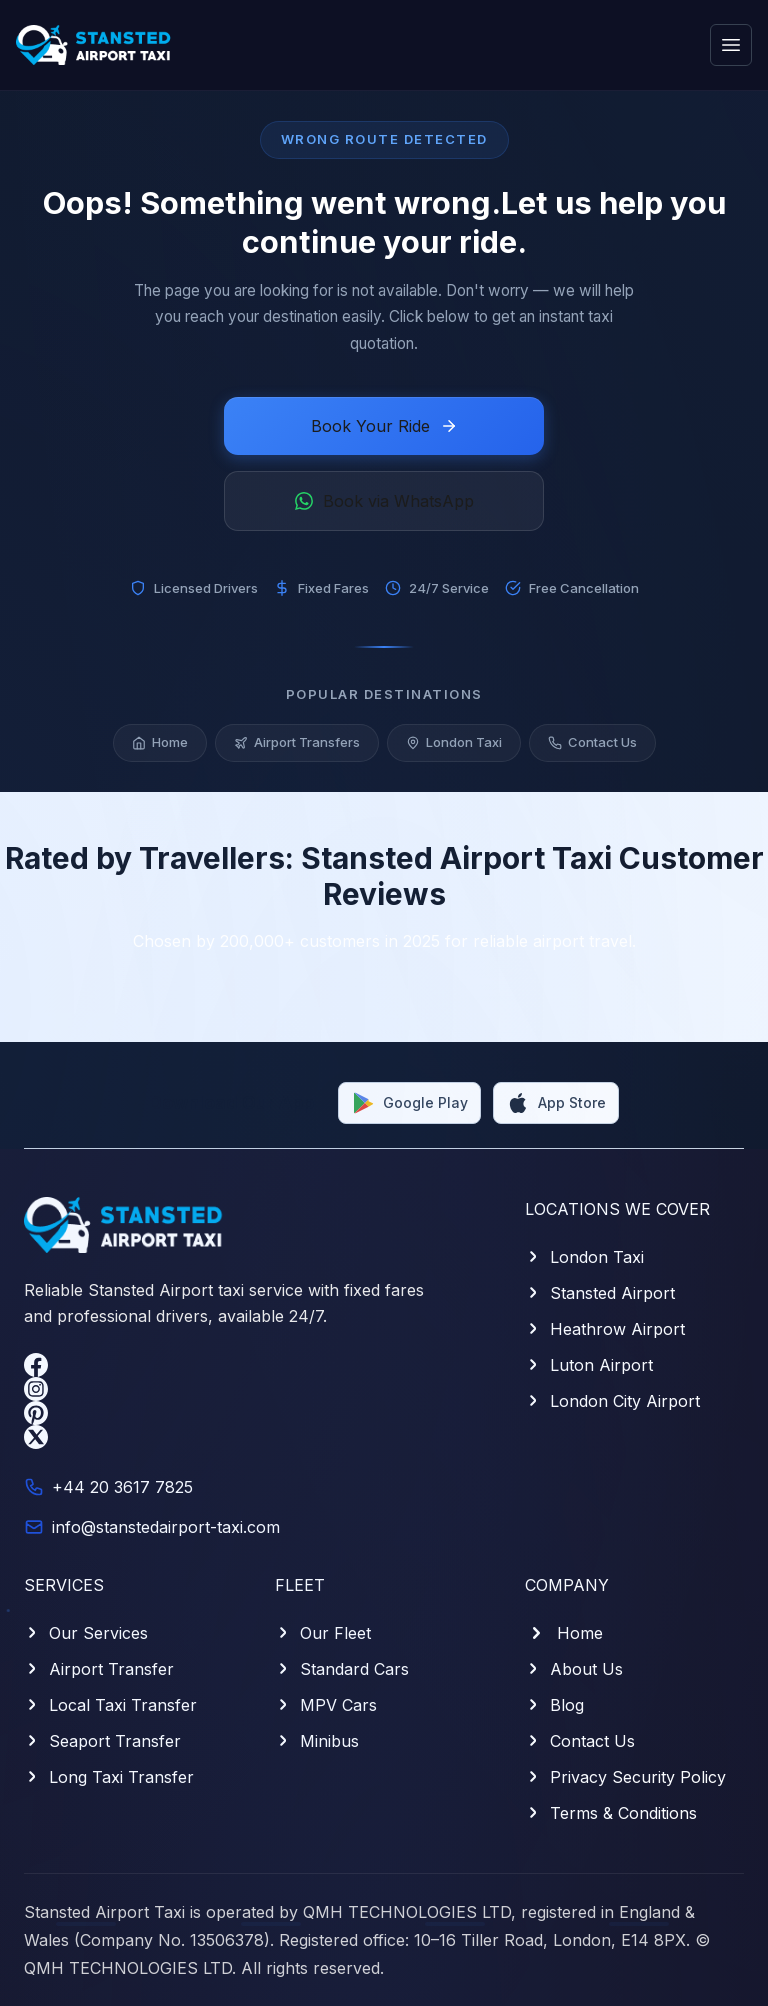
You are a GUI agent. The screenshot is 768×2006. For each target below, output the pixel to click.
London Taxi (454, 746)
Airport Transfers (297, 746)
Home (160, 746)
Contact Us (592, 746)
